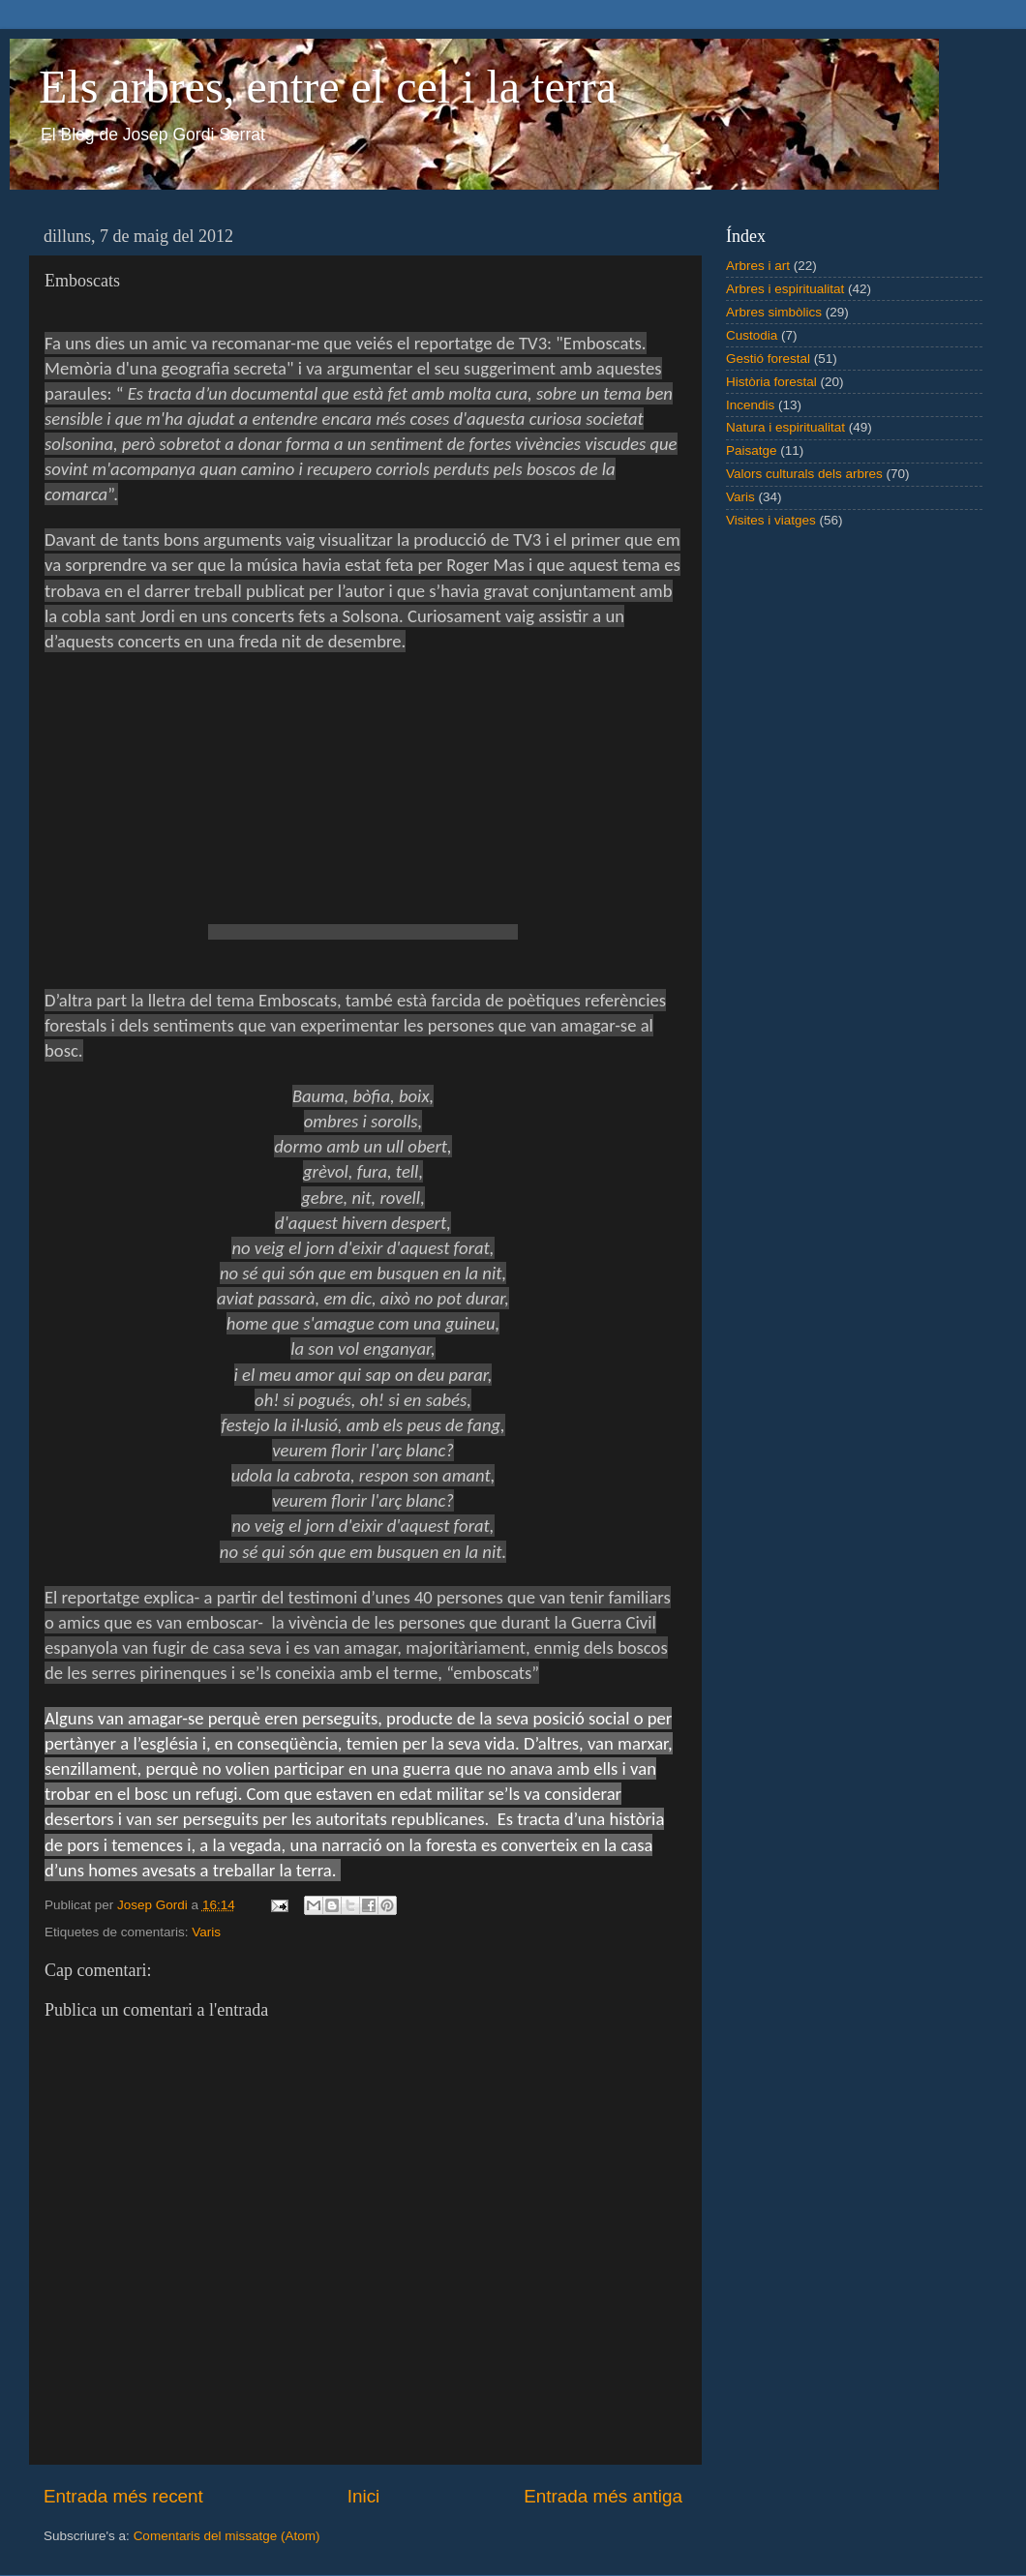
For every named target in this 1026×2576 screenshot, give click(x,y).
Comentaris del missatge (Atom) (227, 2536)
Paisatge (751, 450)
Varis (206, 1932)
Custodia (751, 335)
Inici (363, 2496)
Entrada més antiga (603, 2496)
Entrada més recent (123, 2496)
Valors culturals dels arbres (804, 473)
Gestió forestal (768, 358)
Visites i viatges (771, 520)
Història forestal (771, 381)
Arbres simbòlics (774, 312)
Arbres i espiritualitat (785, 289)
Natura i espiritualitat (785, 427)
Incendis (750, 405)
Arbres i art (758, 265)
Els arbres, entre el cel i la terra (328, 86)
